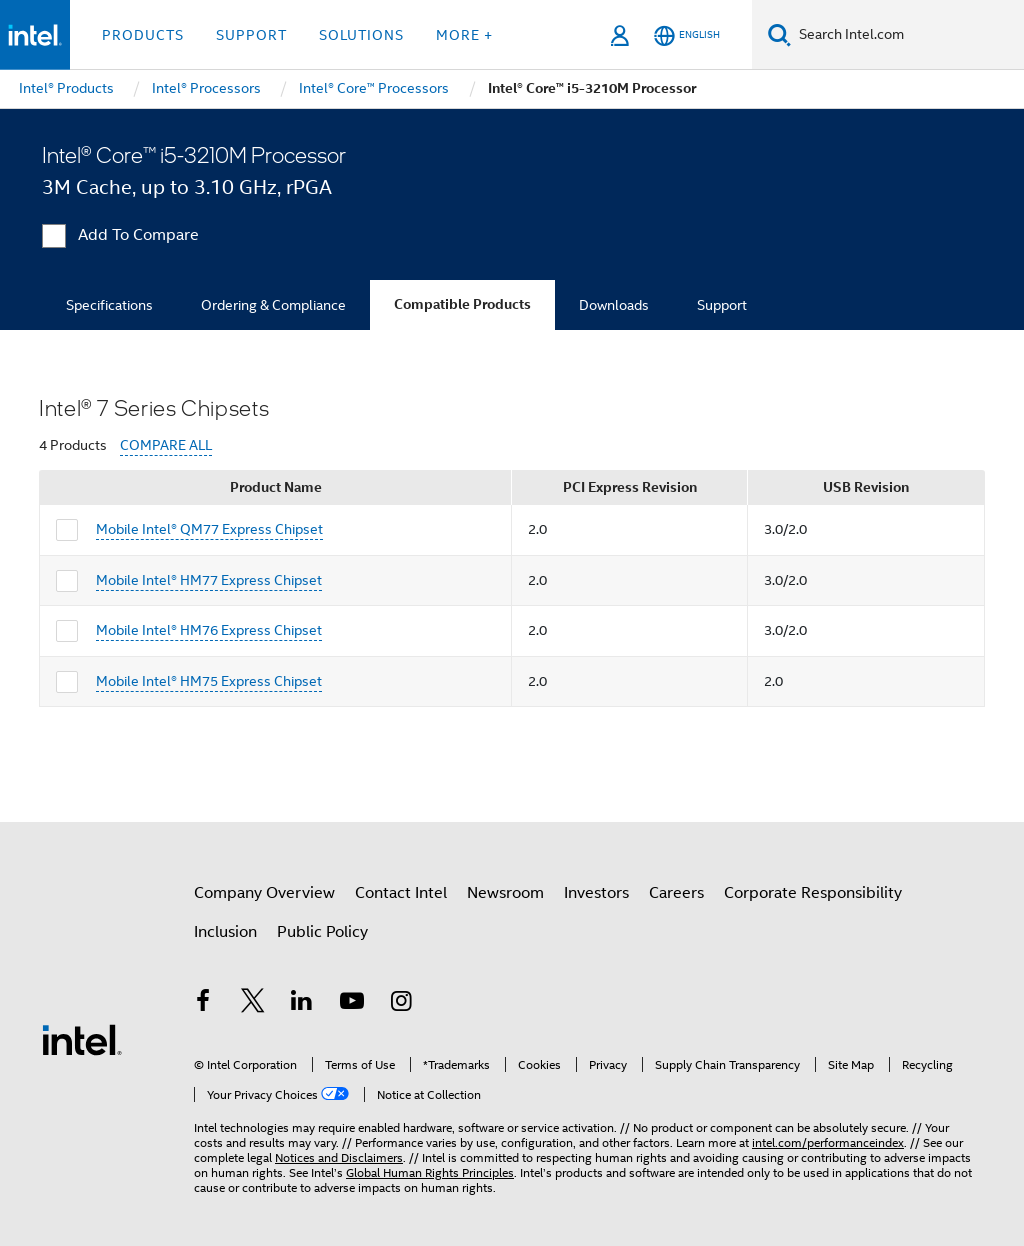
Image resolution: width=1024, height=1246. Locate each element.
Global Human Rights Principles (430, 1172)
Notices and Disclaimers (339, 1157)
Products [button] (143, 35)
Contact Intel (401, 893)
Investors (596, 893)
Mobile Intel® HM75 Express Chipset (209, 681)
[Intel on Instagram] (401, 1004)
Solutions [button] (361, 35)
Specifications (109, 305)
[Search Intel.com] (907, 35)
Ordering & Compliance (273, 305)
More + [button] (464, 35)
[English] (687, 35)
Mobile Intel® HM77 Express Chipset (209, 580)
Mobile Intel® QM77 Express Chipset (209, 529)
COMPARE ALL (166, 445)
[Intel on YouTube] (352, 1004)
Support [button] (251, 35)
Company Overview (264, 893)
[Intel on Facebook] (203, 1004)
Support (722, 305)
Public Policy (322, 932)
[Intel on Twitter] (253, 1004)
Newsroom (505, 893)
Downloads (614, 305)
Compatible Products (462, 304)
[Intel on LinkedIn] (302, 1004)
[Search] (779, 34)
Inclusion (225, 932)
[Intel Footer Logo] (82, 1039)
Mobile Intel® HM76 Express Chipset (209, 630)
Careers (676, 893)
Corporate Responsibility (813, 893)
